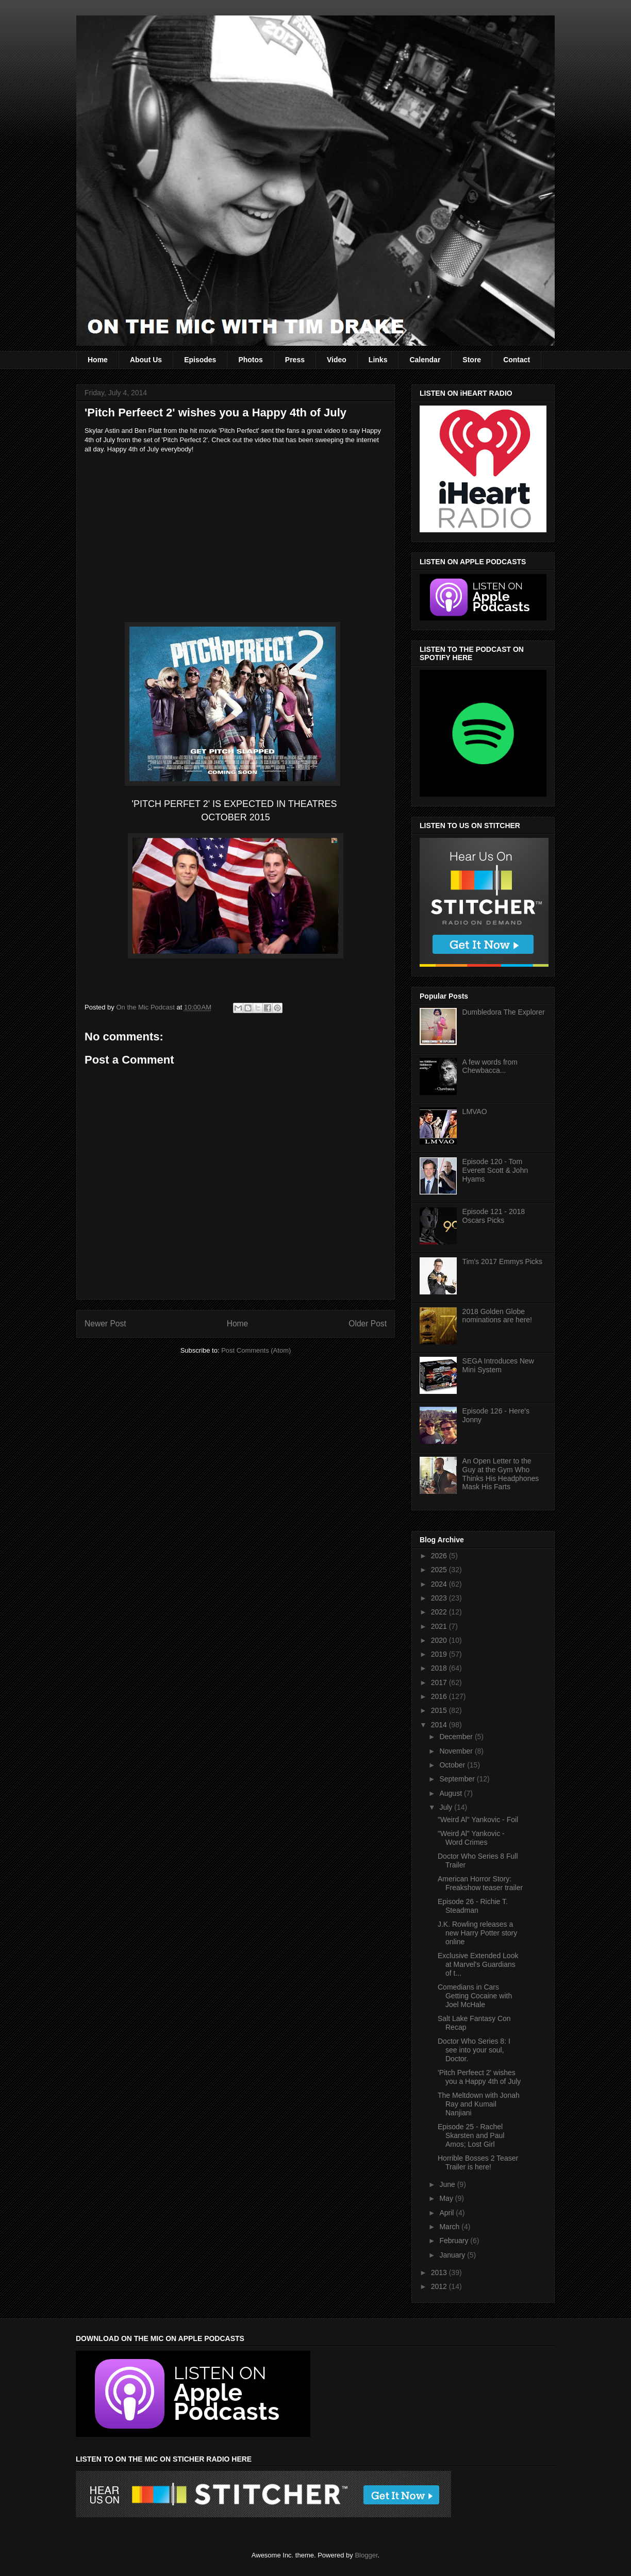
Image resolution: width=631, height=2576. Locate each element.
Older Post (367, 1323)
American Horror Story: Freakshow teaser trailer (480, 1883)
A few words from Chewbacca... (490, 1066)
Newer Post (105, 1323)
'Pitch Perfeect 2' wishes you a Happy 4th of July (479, 2076)
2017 (440, 1682)
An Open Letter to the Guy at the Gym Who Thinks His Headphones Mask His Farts (500, 1474)
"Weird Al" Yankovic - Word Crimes (471, 1837)
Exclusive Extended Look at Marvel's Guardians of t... (478, 1964)
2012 (440, 2286)
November (456, 1751)
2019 (440, 1654)
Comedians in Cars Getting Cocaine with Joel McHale (475, 1996)
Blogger (366, 2555)
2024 (440, 1584)
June (448, 2184)
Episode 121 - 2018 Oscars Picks (493, 1215)
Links (378, 360)
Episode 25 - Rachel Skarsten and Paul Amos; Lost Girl (471, 2135)
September (457, 1779)
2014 (440, 1725)
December (456, 1736)
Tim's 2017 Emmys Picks (502, 1261)
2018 (440, 1668)
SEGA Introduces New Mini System (498, 1365)
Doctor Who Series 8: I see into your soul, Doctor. (474, 2050)
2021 (440, 1626)
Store (471, 360)
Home (98, 360)
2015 (440, 1710)
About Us (146, 360)
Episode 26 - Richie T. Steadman (473, 1905)
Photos (250, 360)
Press (295, 360)
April (447, 2213)
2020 (440, 1640)
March (450, 2227)
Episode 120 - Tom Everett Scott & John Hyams (495, 1170)
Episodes (200, 360)
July (446, 1807)
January (453, 2255)
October (453, 1765)
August (451, 1793)
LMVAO (474, 1111)
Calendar (424, 360)
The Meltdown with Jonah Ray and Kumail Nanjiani (479, 2104)
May (447, 2198)
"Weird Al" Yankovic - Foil (478, 1819)
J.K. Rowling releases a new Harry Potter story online (477, 1933)
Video (336, 360)
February (454, 2240)
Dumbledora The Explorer (503, 1012)
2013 (440, 2272)
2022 (440, 1612)
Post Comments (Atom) (256, 1350)
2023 (440, 1598)
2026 (440, 1556)
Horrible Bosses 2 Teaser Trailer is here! (478, 2162)
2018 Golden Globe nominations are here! (497, 1315)
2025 (440, 1569)
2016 (440, 1696)
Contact (516, 360)
